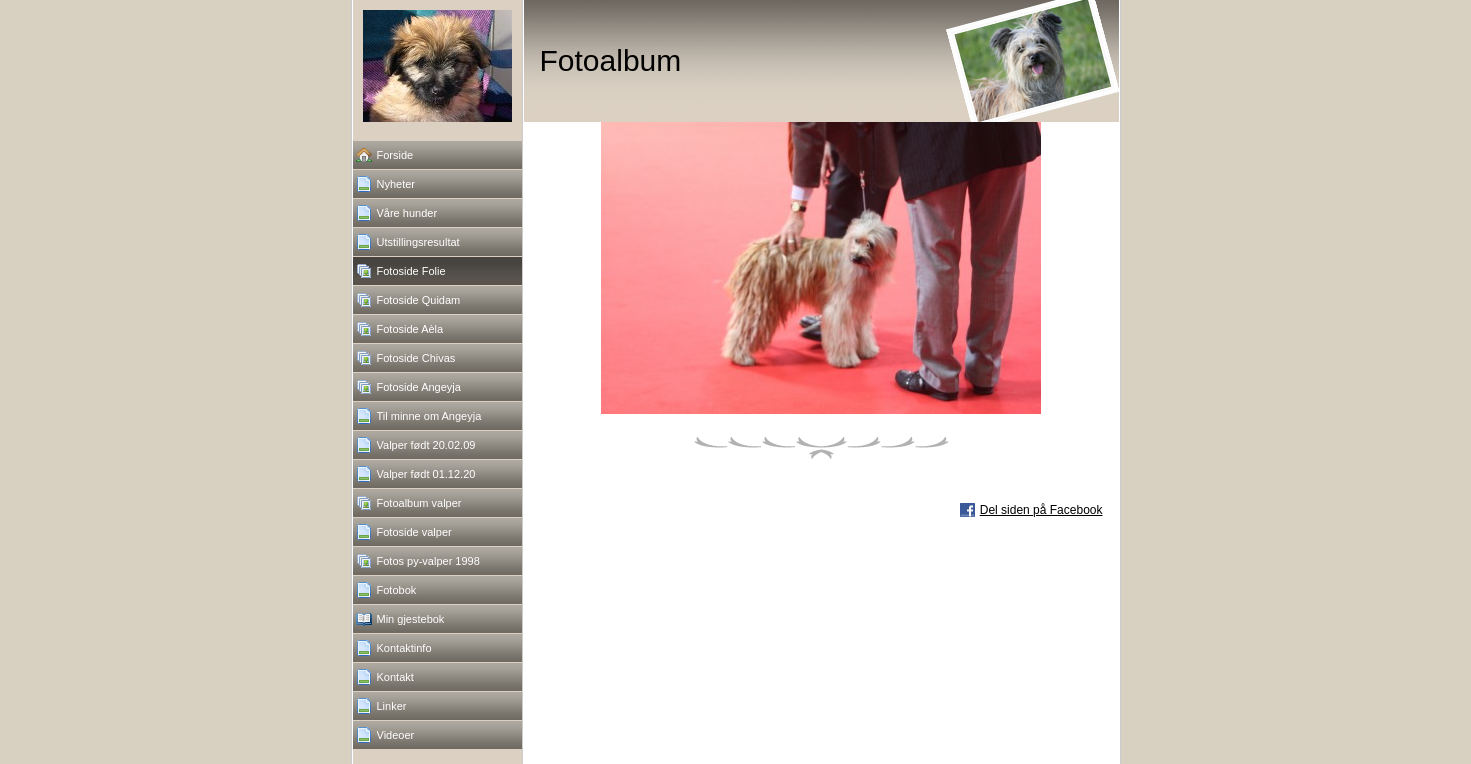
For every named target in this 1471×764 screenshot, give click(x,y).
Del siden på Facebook (1041, 510)
